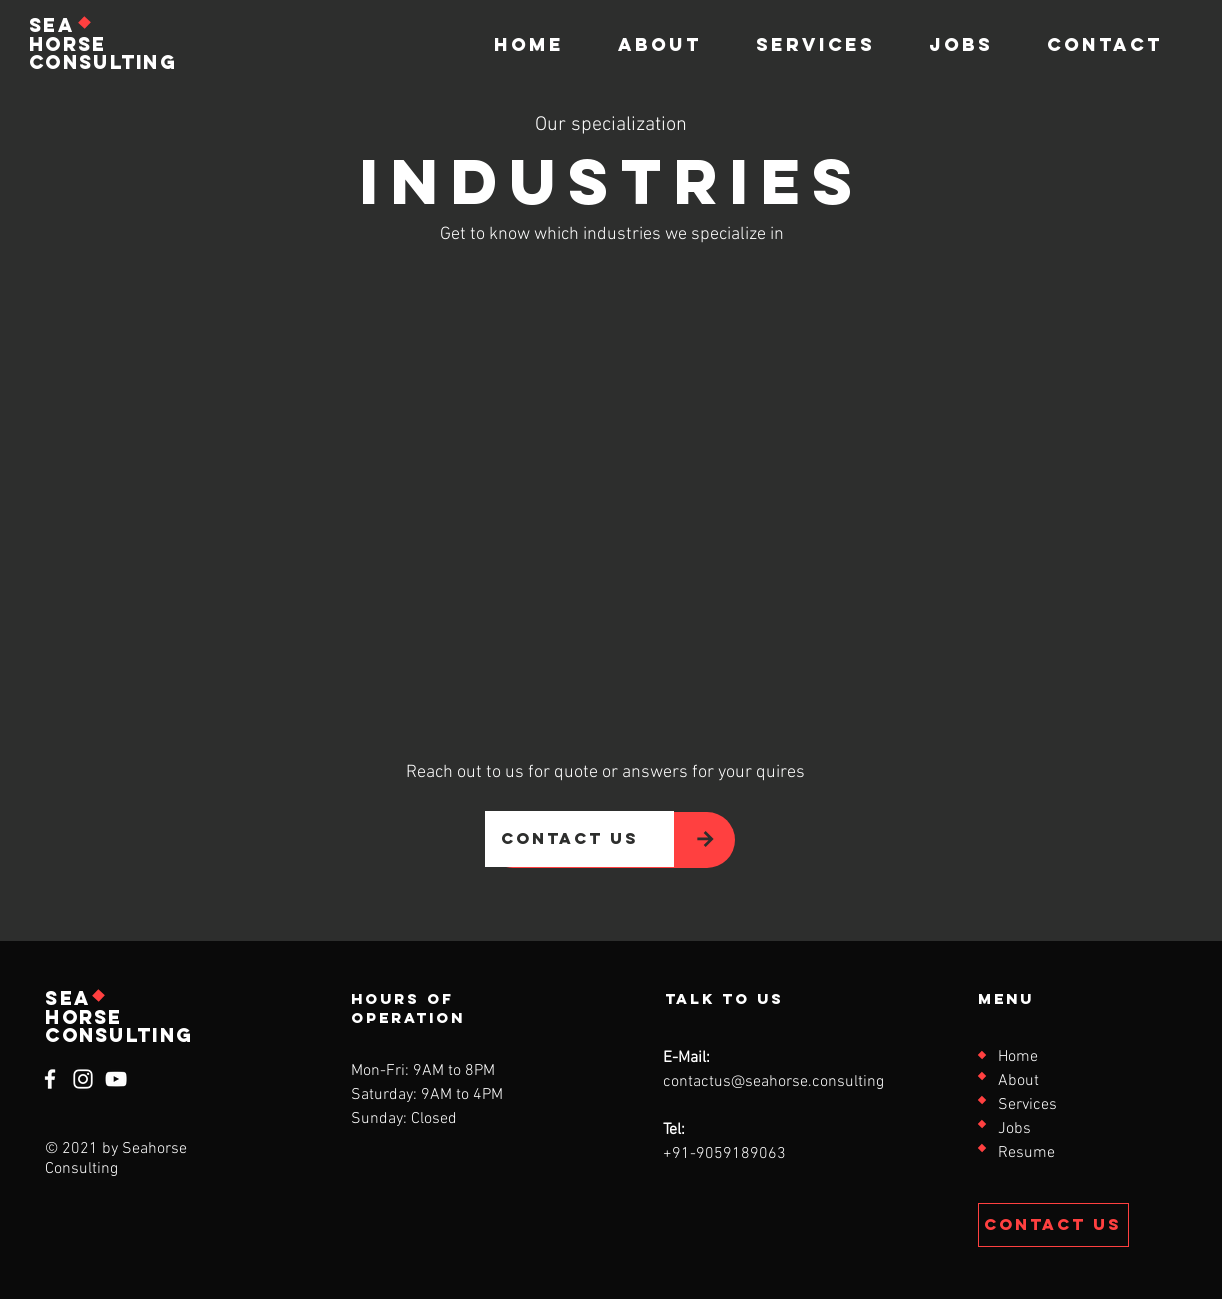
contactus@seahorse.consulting (773, 1082)
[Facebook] (50, 1079)
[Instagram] (83, 1079)
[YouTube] (116, 1079)
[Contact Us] (1053, 1225)
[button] (815, 45)
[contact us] (579, 839)
